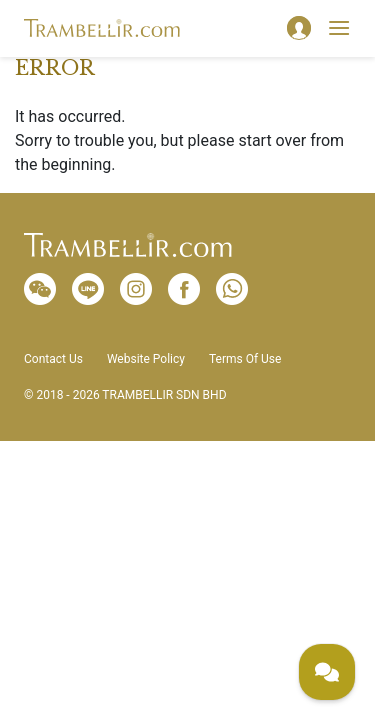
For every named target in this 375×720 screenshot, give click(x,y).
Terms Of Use (245, 359)
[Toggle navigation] (339, 28)
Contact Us (53, 359)
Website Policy (146, 359)
